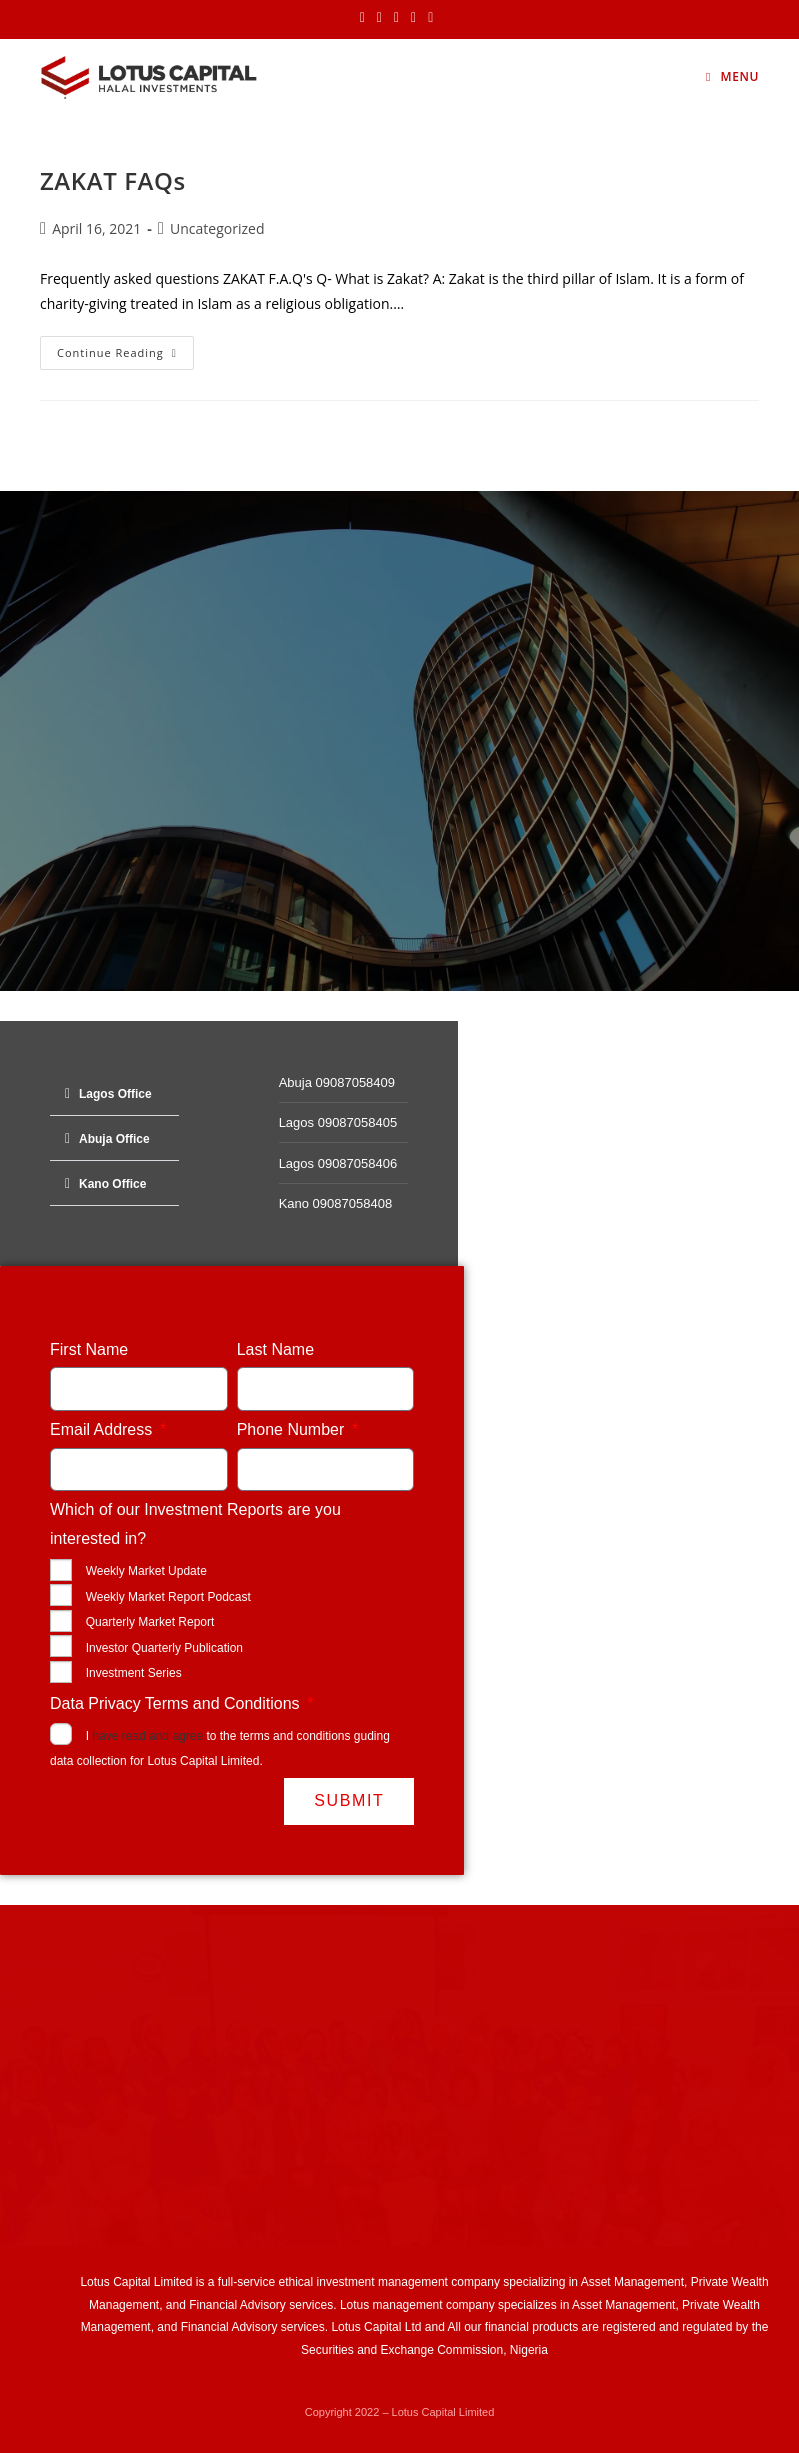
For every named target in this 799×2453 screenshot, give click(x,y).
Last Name (275, 1349)
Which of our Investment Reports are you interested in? (195, 1524)
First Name (89, 1349)
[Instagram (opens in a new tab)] (396, 17)
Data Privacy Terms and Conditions (177, 1703)
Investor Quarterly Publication (164, 1648)
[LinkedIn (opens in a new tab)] (413, 17)
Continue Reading (125, 348)
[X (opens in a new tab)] (365, 17)
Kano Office (112, 1184)
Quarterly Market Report (150, 1622)
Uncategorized (217, 228)
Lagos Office (115, 1094)
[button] (114, 1093)
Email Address (103, 1429)
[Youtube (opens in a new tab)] (430, 17)
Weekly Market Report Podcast (168, 1597)
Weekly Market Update (146, 1571)
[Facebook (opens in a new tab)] (379, 17)
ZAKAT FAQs (113, 180)
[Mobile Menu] (732, 76)
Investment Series (134, 1673)
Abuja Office (114, 1139)
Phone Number (293, 1429)
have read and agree (147, 1736)
